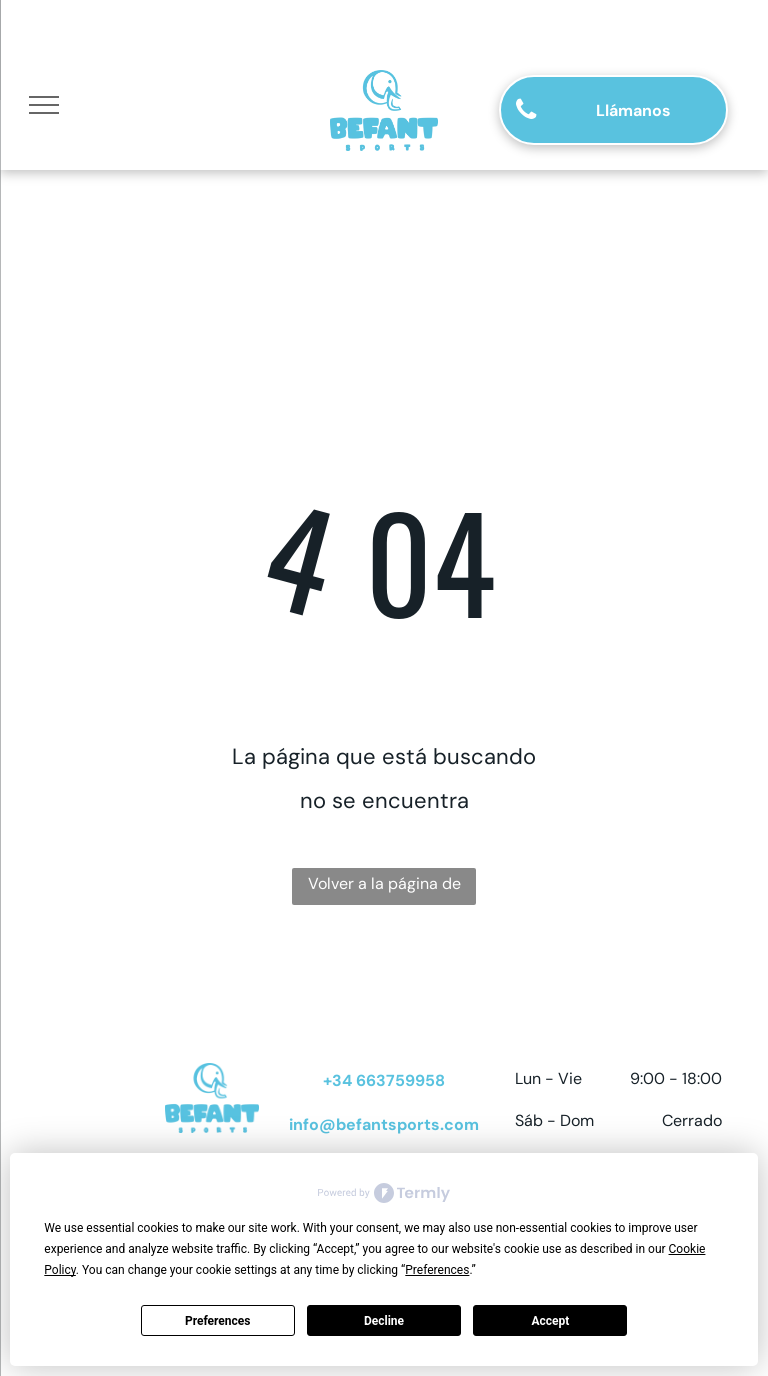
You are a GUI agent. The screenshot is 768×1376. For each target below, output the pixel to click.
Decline (384, 1321)
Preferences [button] (437, 1270)
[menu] (44, 105)
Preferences (218, 1321)
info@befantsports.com (384, 1124)
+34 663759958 (384, 1080)
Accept (550, 1321)
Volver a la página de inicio (384, 889)
